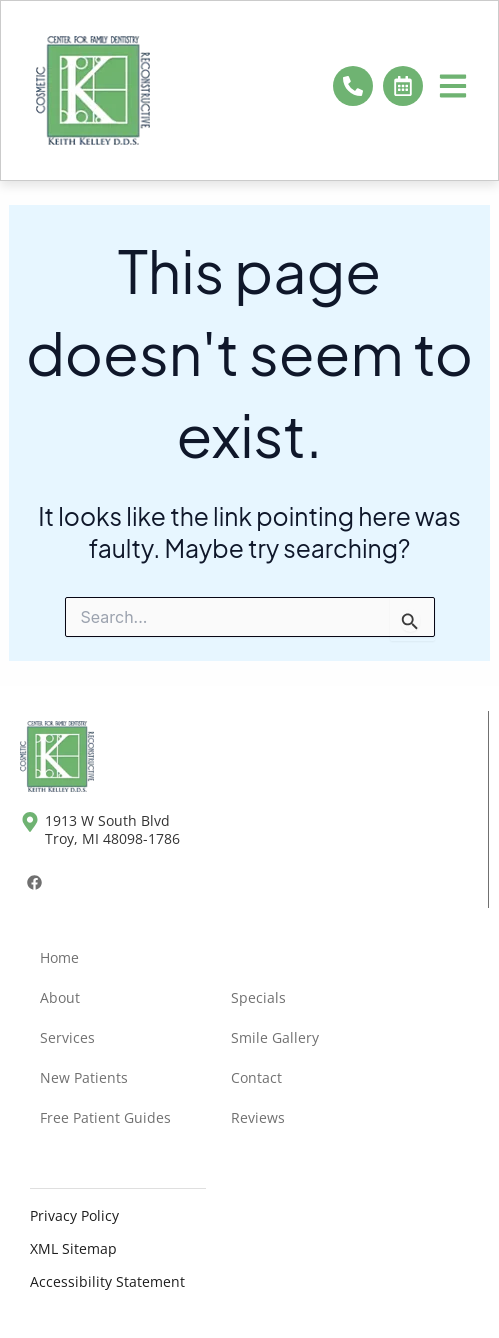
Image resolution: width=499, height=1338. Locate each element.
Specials (258, 997)
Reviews (258, 1117)
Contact (256, 1077)
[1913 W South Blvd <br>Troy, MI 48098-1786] (30, 822)
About (60, 997)
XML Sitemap (73, 1248)
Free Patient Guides (105, 1117)
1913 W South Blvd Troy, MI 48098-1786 (112, 829)
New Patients (84, 1077)
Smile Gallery (275, 1037)
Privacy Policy (74, 1215)
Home (59, 957)
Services (67, 1037)
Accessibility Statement (107, 1281)
